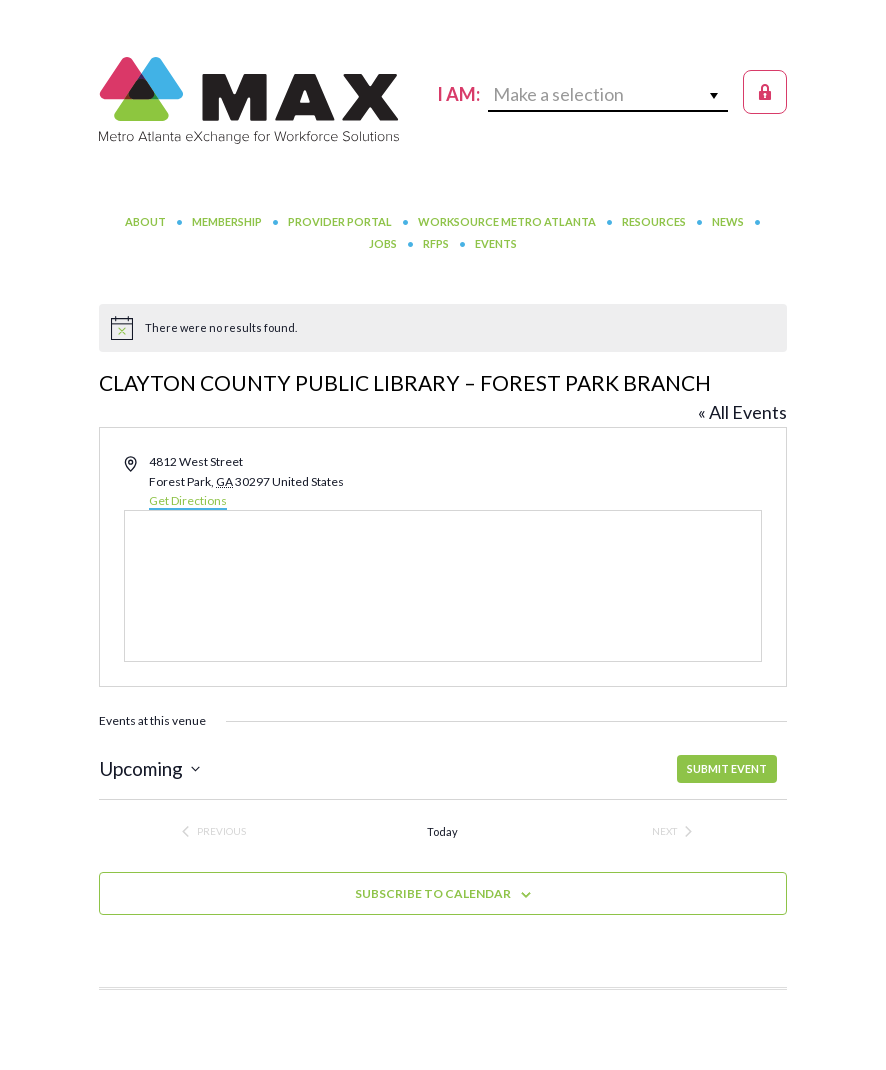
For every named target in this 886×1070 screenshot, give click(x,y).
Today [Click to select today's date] (442, 831)
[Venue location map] (443, 586)
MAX (249, 100)
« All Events (742, 412)
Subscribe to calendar (433, 893)
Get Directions (188, 500)
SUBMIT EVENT (727, 768)
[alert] (443, 328)
